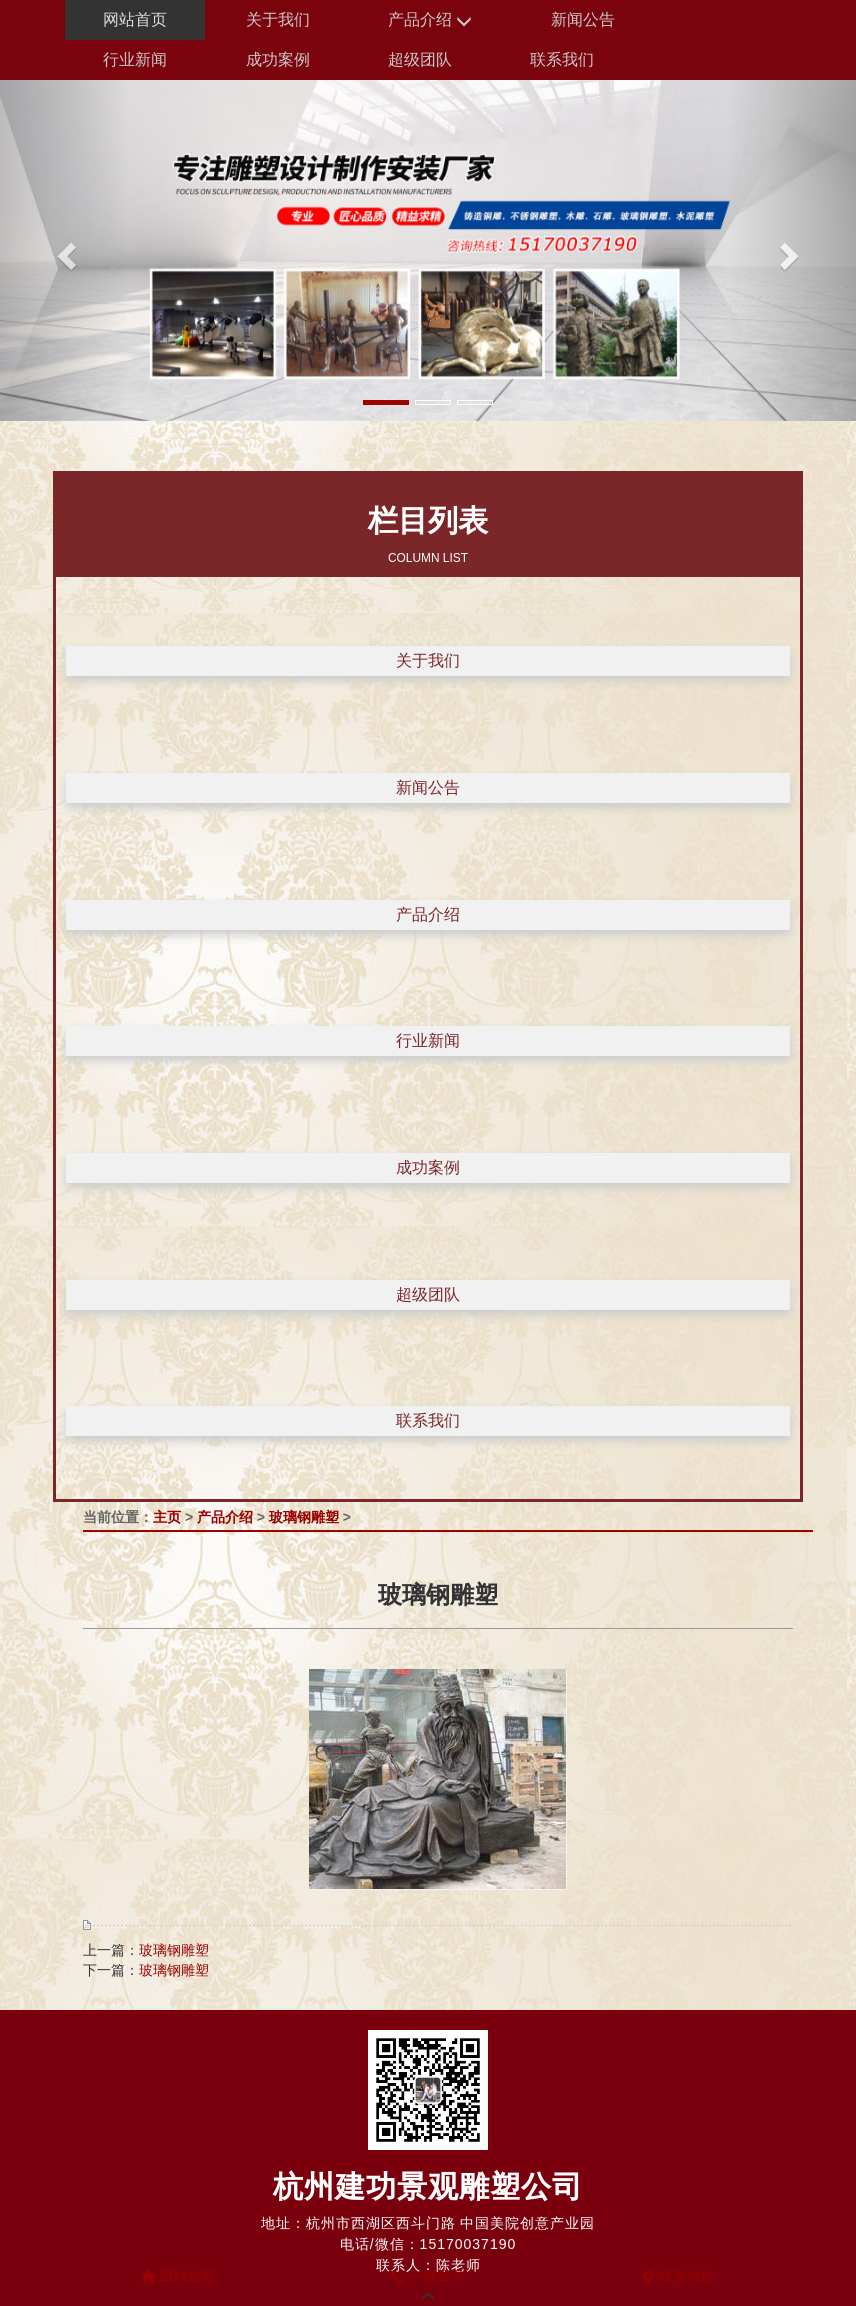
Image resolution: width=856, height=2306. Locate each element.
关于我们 (278, 19)
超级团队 (420, 59)
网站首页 (135, 19)
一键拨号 (428, 2276)
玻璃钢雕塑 (304, 1517)
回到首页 (178, 2276)
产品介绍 (430, 20)
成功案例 (278, 59)
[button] (64, 250)
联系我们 (562, 59)
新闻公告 (583, 19)
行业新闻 (135, 59)
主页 (167, 1517)
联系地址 (678, 2276)
